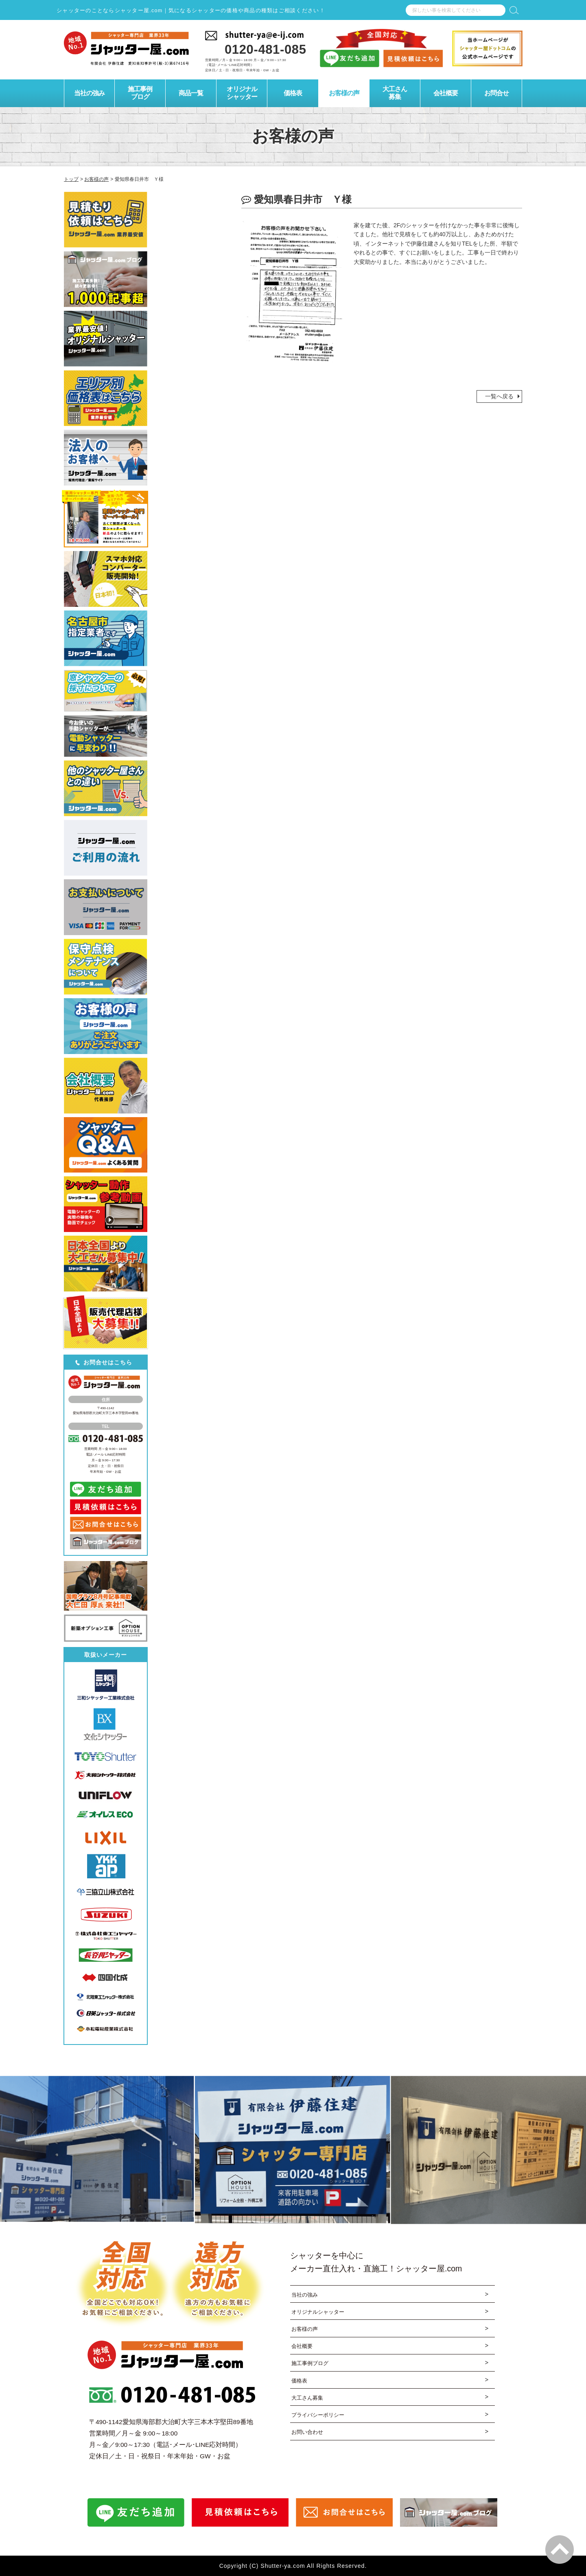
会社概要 (302, 2347)
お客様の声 (305, 2330)
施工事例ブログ (311, 2364)
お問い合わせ (308, 2434)
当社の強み (305, 2295)
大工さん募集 (308, 2399)
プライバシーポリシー (319, 2416)
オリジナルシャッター (319, 2312)
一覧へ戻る (499, 396)
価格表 (299, 2382)
